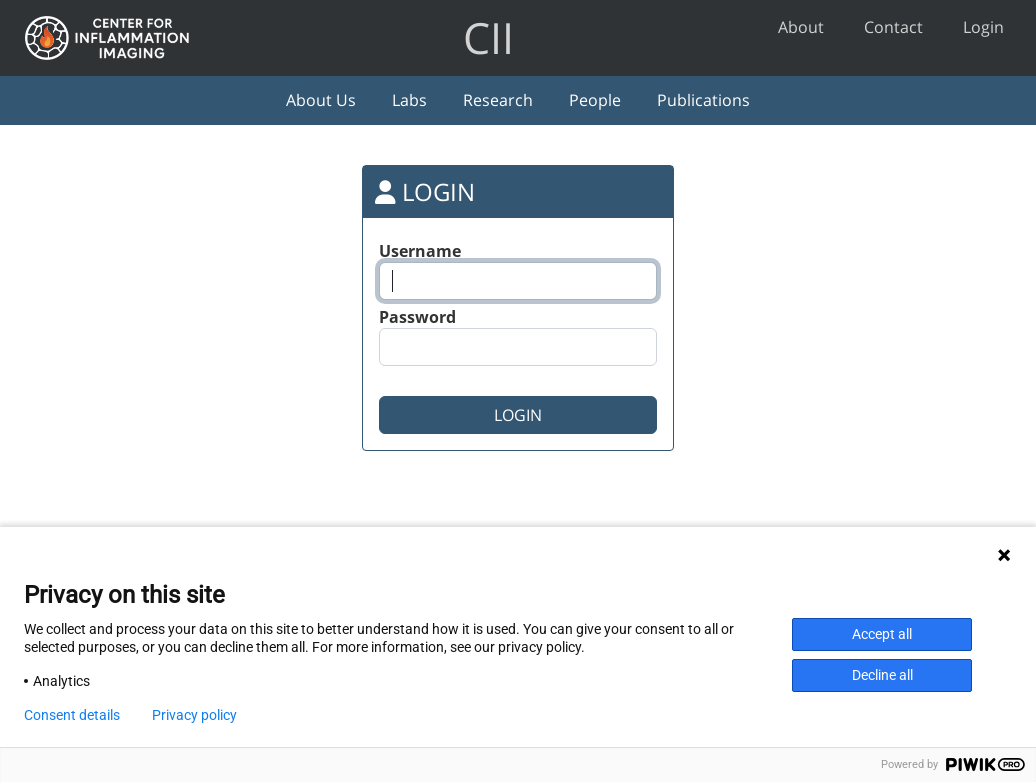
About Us (321, 100)
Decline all (882, 675)
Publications (703, 100)
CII (488, 37)
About (801, 27)
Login (983, 27)
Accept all (882, 634)
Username (420, 251)
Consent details (72, 715)
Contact (893, 27)
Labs (409, 100)
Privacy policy (194, 715)
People (595, 100)
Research (498, 100)
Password (417, 317)
